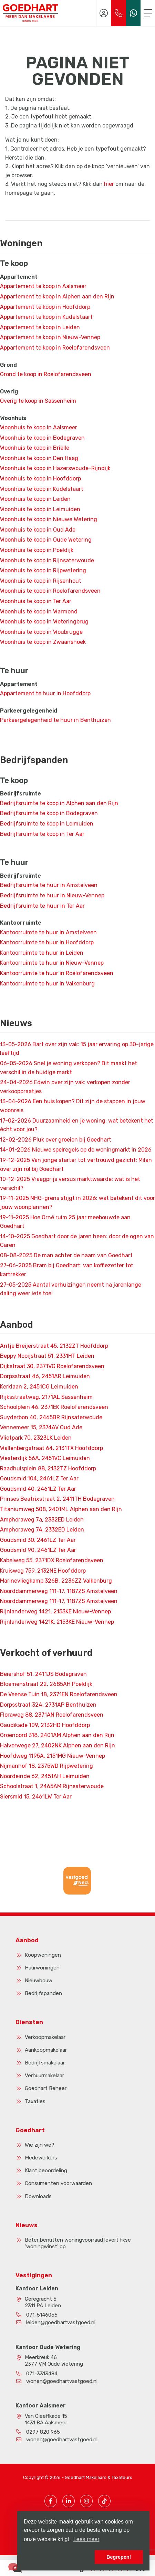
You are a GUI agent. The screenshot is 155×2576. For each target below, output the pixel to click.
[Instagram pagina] (86, 2501)
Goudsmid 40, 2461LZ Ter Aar (38, 1489)
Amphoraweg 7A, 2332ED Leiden (42, 1529)
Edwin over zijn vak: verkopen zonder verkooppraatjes (65, 1087)
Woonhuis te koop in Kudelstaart (41, 489)
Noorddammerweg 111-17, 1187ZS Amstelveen (58, 1591)
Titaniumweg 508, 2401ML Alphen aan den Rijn (61, 1509)
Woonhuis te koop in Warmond (39, 611)
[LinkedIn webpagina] (68, 2501)
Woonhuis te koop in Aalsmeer (38, 427)
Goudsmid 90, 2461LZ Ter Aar (38, 1550)
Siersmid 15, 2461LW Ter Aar (36, 1796)
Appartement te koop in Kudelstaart (46, 317)
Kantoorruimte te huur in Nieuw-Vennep (52, 963)
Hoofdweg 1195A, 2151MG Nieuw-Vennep (52, 1756)
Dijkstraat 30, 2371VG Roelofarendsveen (52, 1366)
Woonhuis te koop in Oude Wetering (46, 539)
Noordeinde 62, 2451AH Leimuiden (45, 1776)
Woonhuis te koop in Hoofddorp (40, 478)
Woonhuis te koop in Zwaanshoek (43, 642)
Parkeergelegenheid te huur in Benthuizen (55, 720)
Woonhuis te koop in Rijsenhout (40, 581)
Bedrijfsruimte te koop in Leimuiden (46, 823)
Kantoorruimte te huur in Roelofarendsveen (56, 973)
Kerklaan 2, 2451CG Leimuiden (39, 1386)
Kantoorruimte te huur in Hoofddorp (47, 942)
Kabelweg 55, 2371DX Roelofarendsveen (51, 1560)
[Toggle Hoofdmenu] (148, 13)
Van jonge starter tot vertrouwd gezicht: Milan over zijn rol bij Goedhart (76, 1164)
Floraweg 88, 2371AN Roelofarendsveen (51, 1714)
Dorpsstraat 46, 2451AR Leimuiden (45, 1376)
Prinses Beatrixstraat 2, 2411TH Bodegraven (57, 1499)
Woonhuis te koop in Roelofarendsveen (50, 591)
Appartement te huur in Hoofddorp (45, 693)
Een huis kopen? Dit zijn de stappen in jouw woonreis (72, 1106)
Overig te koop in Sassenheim (38, 401)
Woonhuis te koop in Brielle (34, 448)
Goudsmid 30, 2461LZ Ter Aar (38, 1540)
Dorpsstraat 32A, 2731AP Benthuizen (48, 1704)
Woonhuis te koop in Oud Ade (37, 529)
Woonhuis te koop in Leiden (35, 499)
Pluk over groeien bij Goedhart (55, 1139)
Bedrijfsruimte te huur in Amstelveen (48, 885)
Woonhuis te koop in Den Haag (39, 458)
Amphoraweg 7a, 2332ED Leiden (42, 1519)
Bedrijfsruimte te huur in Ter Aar (42, 906)
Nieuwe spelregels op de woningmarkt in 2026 (76, 1149)
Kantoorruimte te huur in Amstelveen (48, 932)
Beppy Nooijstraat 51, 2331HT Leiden (47, 1356)
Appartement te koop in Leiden (40, 327)
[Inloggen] (103, 13)
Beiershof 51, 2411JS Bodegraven (43, 1674)
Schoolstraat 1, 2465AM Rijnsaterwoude (52, 1786)
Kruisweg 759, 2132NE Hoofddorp (43, 1570)
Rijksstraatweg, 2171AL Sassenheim (46, 1397)
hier (109, 184)
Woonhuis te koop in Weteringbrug (44, 621)
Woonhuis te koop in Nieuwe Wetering (48, 519)
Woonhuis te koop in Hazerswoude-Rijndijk (55, 468)
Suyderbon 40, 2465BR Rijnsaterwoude (51, 1417)
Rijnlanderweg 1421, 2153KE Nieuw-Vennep (55, 1611)
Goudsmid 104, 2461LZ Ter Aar (39, 1478)
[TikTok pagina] (104, 2501)
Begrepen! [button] (118, 2557)
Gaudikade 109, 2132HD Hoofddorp (45, 1725)
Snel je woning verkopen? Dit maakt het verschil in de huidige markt (68, 1068)
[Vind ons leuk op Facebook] (50, 2501)
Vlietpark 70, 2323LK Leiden (36, 1437)
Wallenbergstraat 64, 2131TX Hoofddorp (51, 1448)
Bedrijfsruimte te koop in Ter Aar (42, 834)
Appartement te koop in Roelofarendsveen (55, 347)
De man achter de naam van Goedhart (66, 1255)
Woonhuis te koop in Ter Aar (35, 601)
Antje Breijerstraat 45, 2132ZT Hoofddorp (54, 1346)
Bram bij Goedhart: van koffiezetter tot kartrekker (66, 1270)
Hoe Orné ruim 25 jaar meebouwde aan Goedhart (65, 1222)
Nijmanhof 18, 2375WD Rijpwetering (46, 1766)
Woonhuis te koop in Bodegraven (42, 438)
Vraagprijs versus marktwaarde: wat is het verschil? (70, 1183)
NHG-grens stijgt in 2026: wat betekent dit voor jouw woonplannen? (77, 1202)
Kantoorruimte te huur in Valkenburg (47, 983)
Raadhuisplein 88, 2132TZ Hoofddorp (48, 1468)
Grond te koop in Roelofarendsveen (45, 374)
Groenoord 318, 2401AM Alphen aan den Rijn (57, 1735)
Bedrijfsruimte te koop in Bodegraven (49, 813)
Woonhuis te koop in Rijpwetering (43, 570)
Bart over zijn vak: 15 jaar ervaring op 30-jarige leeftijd (77, 1049)
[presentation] (69, 1901)
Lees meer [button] (86, 2539)
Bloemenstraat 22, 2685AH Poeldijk (46, 1684)
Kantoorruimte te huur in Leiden (41, 953)
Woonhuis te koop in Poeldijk (36, 550)
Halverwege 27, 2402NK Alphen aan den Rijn (57, 1745)
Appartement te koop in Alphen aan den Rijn (57, 296)
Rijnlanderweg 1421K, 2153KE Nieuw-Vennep (57, 1622)
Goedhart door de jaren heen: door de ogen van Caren (77, 1241)
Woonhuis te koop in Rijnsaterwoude (47, 560)
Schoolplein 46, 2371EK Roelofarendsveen (54, 1407)
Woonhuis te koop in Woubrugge (41, 632)
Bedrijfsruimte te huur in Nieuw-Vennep (52, 895)
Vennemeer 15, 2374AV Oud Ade (41, 1427)
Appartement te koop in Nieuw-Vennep (50, 337)
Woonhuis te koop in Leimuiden (40, 509)
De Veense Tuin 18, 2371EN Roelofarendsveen (58, 1694)
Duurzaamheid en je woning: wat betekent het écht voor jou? (76, 1125)
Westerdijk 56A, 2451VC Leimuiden (45, 1458)
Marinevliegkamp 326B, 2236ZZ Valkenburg (56, 1580)
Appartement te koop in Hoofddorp (45, 307)
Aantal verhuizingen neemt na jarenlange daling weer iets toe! (70, 1289)
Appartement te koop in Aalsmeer (43, 286)
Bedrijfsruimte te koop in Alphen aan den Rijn (59, 803)
